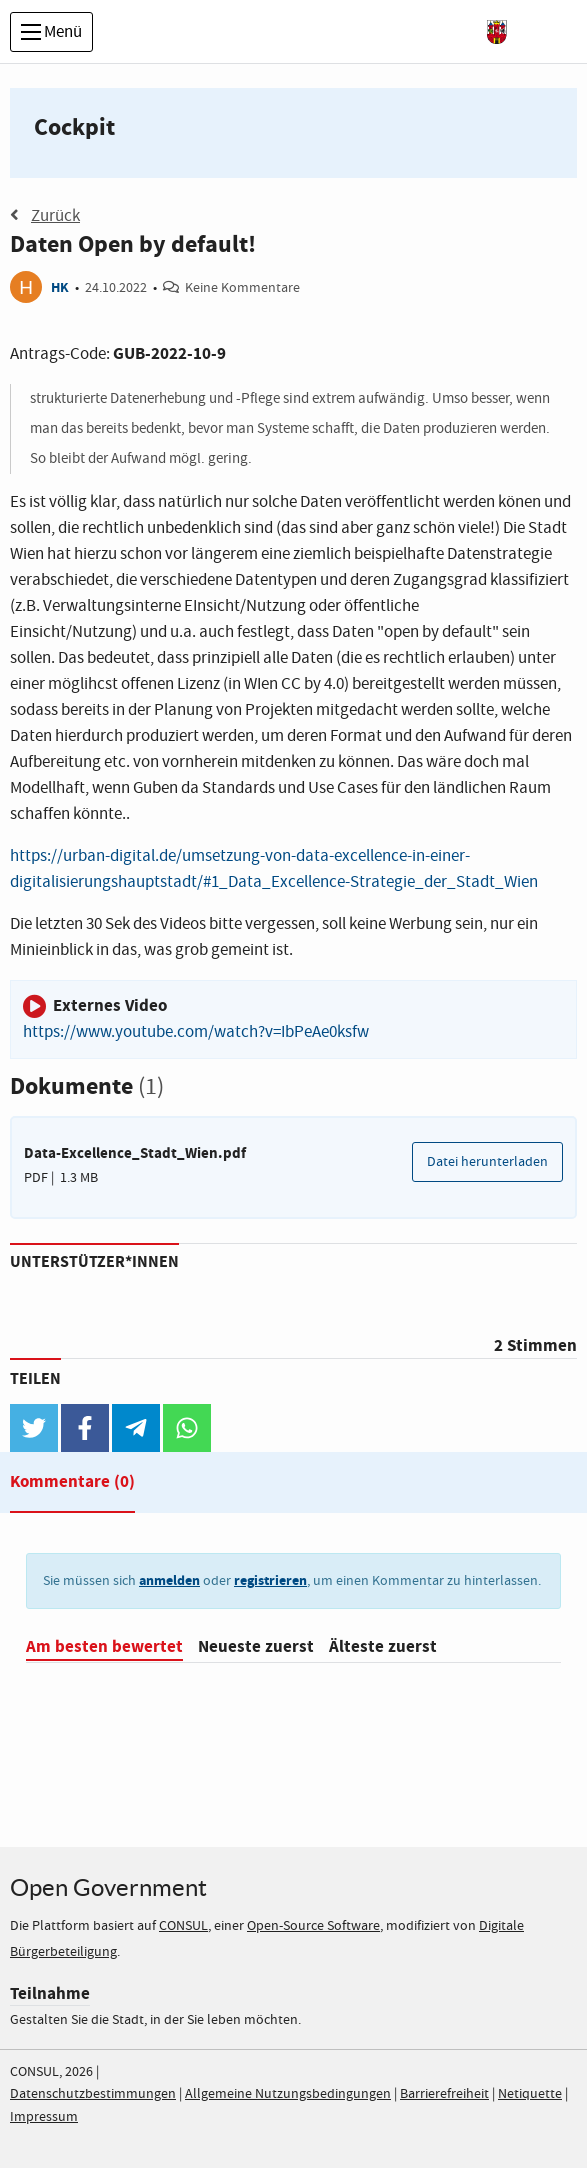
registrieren (270, 1580)
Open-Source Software (313, 1926)
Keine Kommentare (242, 288)
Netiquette (530, 2094)
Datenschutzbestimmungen (93, 2094)
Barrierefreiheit (444, 2094)
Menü (51, 32)
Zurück (45, 216)
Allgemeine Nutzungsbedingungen (288, 2094)
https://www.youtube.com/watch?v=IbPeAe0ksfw (196, 1032)
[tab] (72, 1486)
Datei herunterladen (487, 1162)
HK (60, 287)
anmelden (169, 1580)
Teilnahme (50, 1993)
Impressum (44, 2117)
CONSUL (183, 1926)
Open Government (108, 1887)
